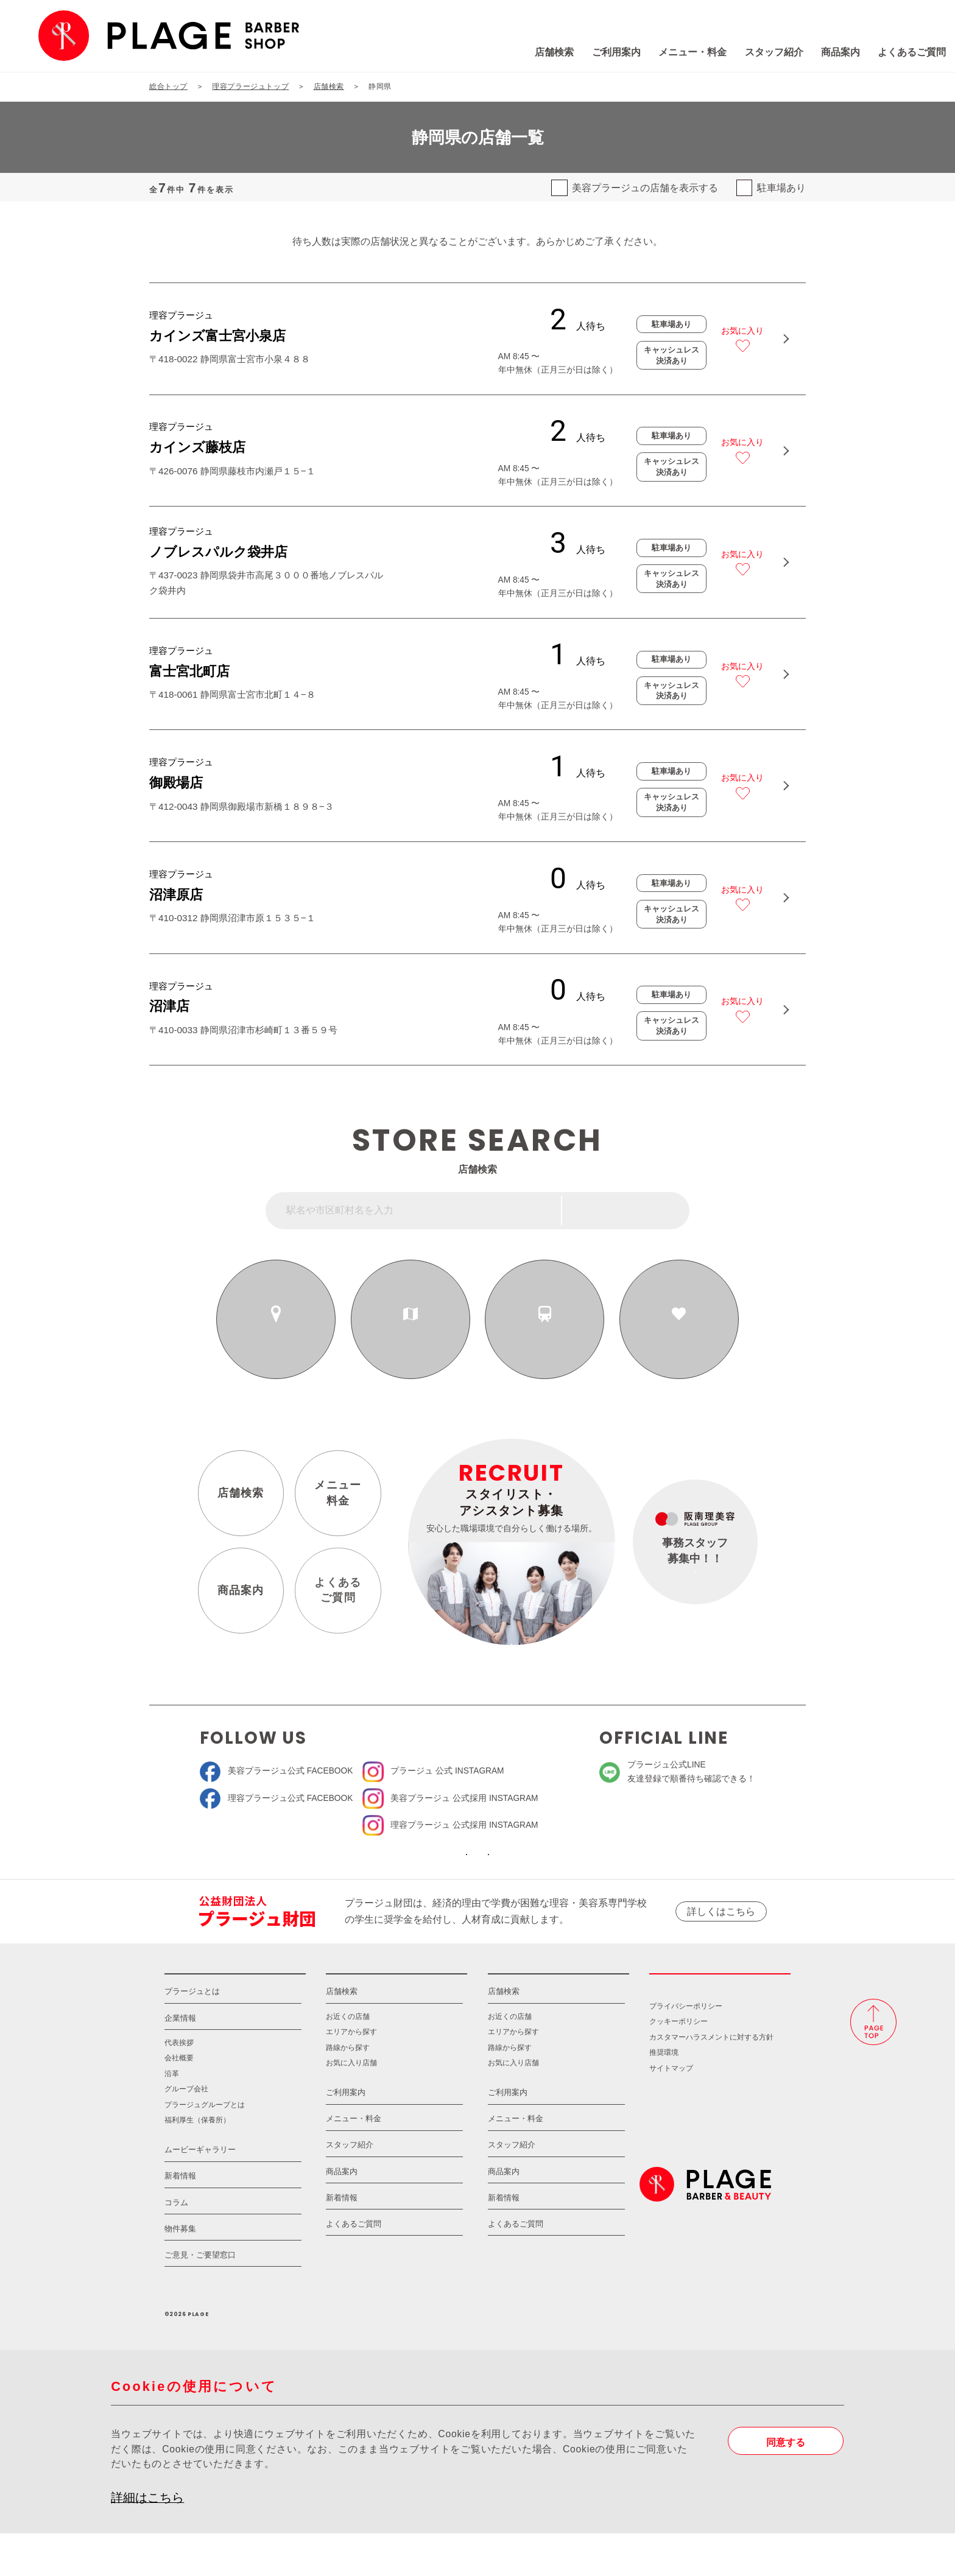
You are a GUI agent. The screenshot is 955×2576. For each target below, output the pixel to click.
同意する (785, 2484)
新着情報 (180, 2218)
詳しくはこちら (721, 1936)
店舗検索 (471, 52)
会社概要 (179, 2100)
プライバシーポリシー (685, 2048)
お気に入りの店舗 (679, 1339)
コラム (176, 2244)
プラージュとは (192, 2033)
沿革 (171, 2115)
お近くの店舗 (276, 1339)
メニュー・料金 (610, 52)
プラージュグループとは (204, 2146)
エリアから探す (410, 1339)
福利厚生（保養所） (197, 2162)
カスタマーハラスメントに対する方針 (711, 2079)
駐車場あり (781, 188)
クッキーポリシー (678, 2064)
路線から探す (544, 1339)
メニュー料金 (337, 1499)
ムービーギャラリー (200, 2192)
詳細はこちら (147, 2539)
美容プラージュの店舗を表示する (645, 188)
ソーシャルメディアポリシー (568, 1870)
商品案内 (757, 52)
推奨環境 (663, 2095)
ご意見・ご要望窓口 (200, 2296)
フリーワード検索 (634, 1217)
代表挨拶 (179, 2084)
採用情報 (720, 2006)
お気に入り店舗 (351, 2104)
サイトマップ (671, 2110)
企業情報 (180, 2060)
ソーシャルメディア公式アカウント (387, 1870)
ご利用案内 (533, 52)
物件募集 (180, 2270)
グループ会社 (186, 2131)
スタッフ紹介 (690, 52)
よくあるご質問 (829, 52)
